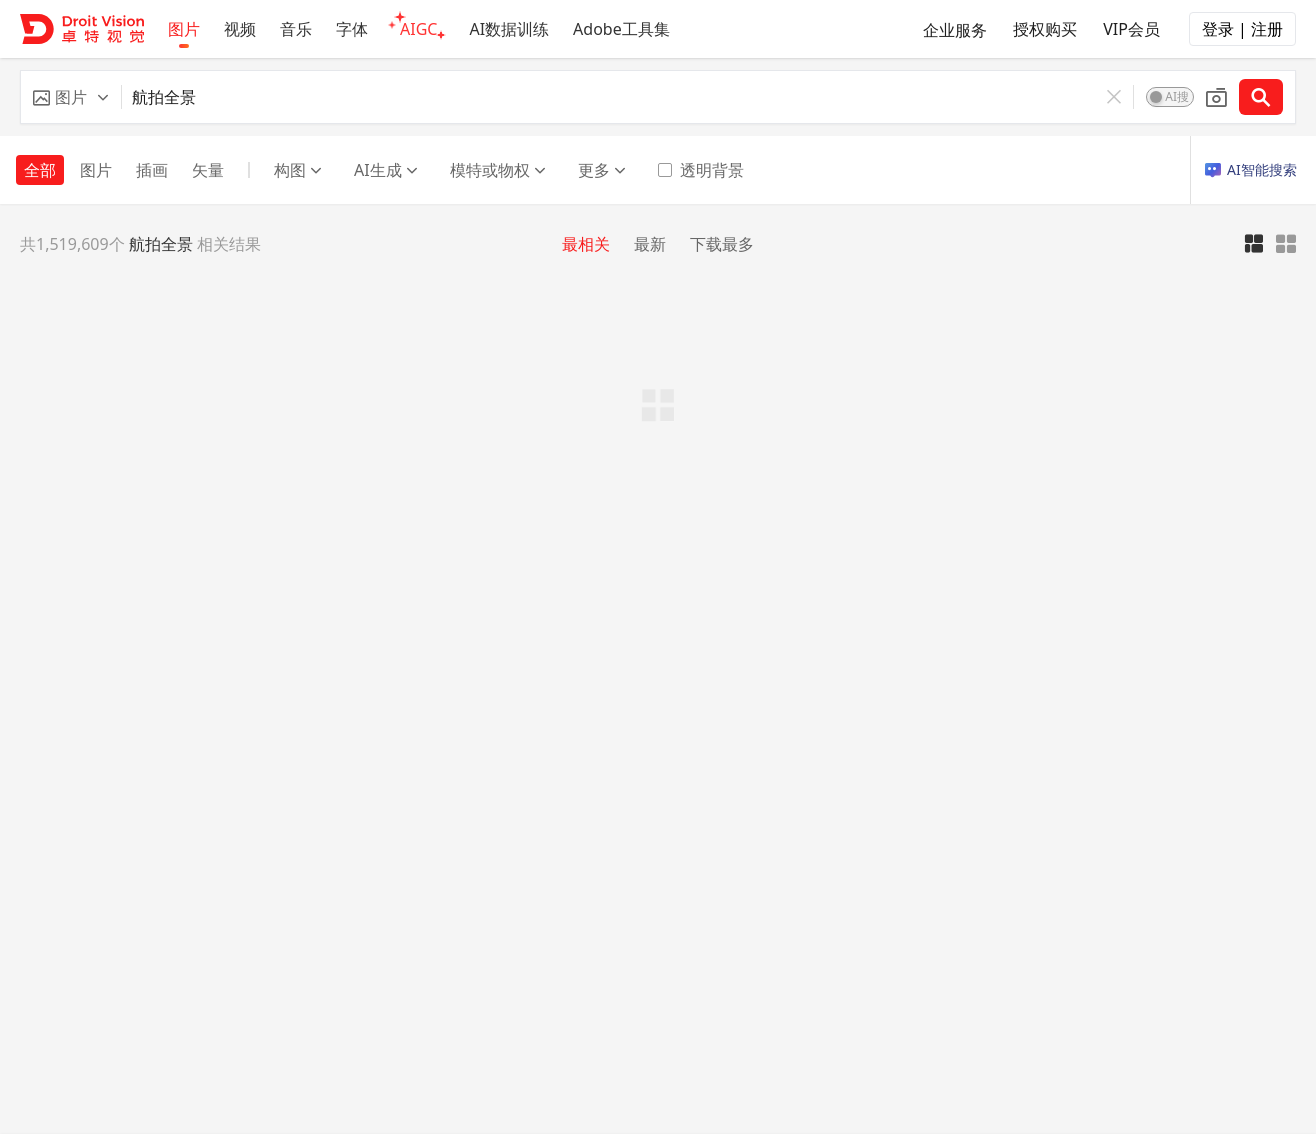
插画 (152, 170)
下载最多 (722, 244)
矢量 (208, 170)
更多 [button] (602, 170)
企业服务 (955, 30)
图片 (96, 170)
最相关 (586, 244)
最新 (650, 244)
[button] (71, 97)
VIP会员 (1131, 29)
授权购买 (1045, 29)
